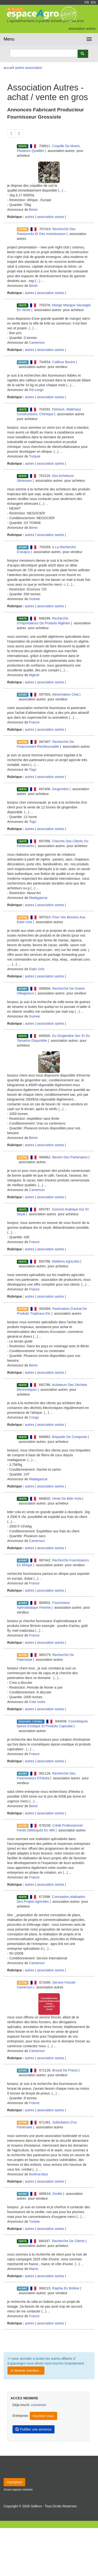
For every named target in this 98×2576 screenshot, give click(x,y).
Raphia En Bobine (66, 2288)
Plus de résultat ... (49, 2338)
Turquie (34, 456)
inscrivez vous (43, 2416)
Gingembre (60, 789)
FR (87, 2)
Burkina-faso (38, 2174)
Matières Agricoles (66, 1261)
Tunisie (34, 2221)
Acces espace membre (18, 2489)
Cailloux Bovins (63, 362)
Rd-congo (36, 390)
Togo (32, 769)
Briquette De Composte (69, 1437)
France (34, 722)
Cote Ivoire (37, 1702)
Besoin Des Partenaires (70, 1157)
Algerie (34, 675)
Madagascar (38, 898)
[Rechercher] (83, 54)
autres (29, 217)
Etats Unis (36, 969)
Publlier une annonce (33, 2429)
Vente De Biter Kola (66, 1498)
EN (93, 2)
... (65, 190)
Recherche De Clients (68, 2241)
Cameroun (37, 342)
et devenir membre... (26, 2370)
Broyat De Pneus (65, 2070)
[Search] (44, 53)
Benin (33, 209)
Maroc (33, 2269)
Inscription (14, 2482)
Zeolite (57, 2194)
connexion (38, 2405)
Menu (9, 39)
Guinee (34, 599)
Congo (34, 1417)
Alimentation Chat (65, 694)
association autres (50, 217)
